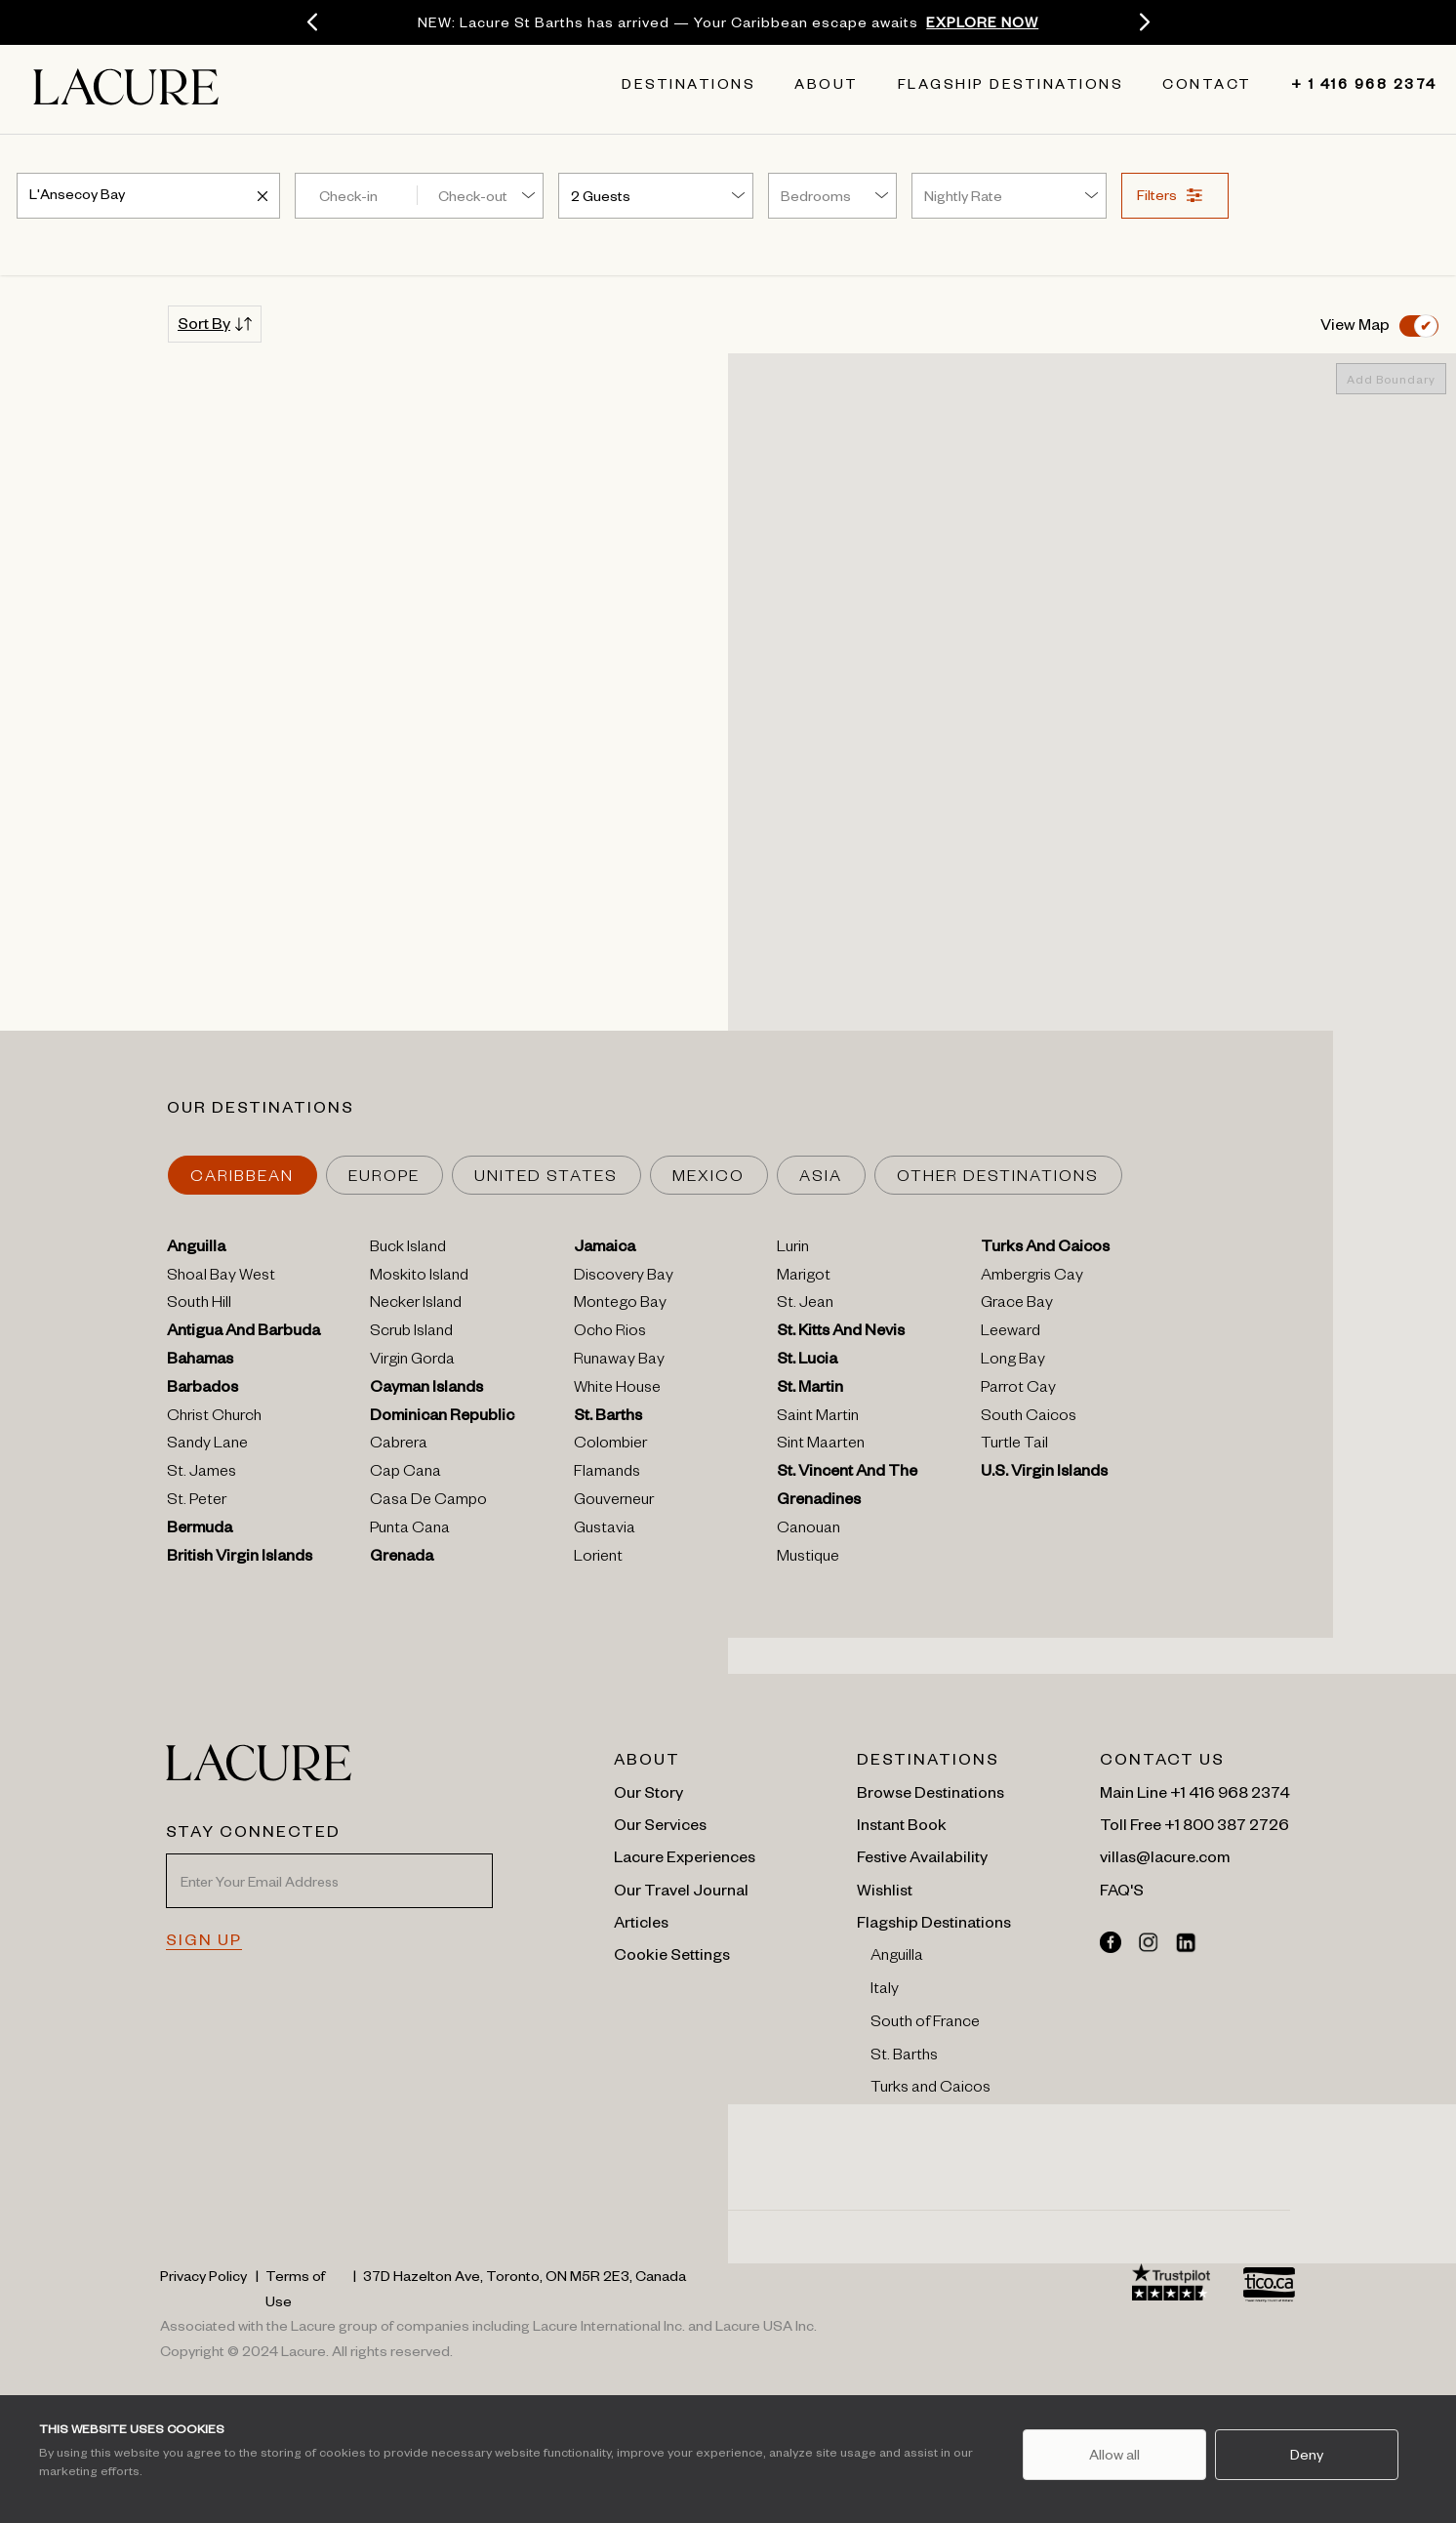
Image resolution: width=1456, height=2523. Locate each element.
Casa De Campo (428, 1502)
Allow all (1113, 2453)
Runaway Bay (619, 1361)
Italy (884, 1991)
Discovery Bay (623, 1277)
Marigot (803, 1277)
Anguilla (196, 1249)
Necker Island (416, 1305)
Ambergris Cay (1032, 1277)
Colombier (610, 1445)
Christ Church (214, 1418)
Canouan (808, 1530)
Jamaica (604, 1249)
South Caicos (1028, 1418)
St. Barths (608, 1418)
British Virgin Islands (239, 1558)
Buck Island (408, 1249)
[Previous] (312, 22)
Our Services (660, 1823)
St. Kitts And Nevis (841, 1333)
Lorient (598, 1558)
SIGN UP (204, 1938)
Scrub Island (411, 1333)
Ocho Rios (610, 1333)
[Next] (1143, 22)
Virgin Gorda (412, 1361)
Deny (1306, 2453)
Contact (1207, 87)
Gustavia (604, 1530)
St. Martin (810, 1390)
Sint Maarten (821, 1445)
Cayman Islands (426, 1390)
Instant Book (902, 1823)
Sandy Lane (207, 1445)
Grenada (401, 1558)
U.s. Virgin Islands (1044, 1474)
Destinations (688, 87)
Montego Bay (620, 1305)
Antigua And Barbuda (243, 1333)
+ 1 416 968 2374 (1349, 87)
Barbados (202, 1390)
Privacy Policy (203, 2275)
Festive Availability (922, 1855)
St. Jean (805, 1305)
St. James (201, 1474)
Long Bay (1013, 1361)
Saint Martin (818, 1418)
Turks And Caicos (1045, 1249)
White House (617, 1390)
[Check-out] (485, 195)
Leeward (1010, 1333)
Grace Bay (1017, 1305)
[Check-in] (354, 195)
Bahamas (200, 1361)
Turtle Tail (1014, 1445)
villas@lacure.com (1165, 1855)
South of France (925, 2024)
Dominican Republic (442, 1418)
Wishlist (884, 1888)
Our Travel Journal (681, 1888)
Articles (641, 1921)
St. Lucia (807, 1361)
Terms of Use (295, 2287)
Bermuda (199, 1530)
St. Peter (196, 1502)
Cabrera (398, 1445)
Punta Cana (410, 1530)
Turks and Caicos (930, 2089)
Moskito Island (419, 1277)
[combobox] (148, 192)
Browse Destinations (930, 1791)
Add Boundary (1391, 379)
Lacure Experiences (684, 1855)
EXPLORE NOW (982, 21)
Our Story (648, 1791)
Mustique (808, 1558)
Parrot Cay (1018, 1390)
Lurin (793, 1249)
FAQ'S (1122, 1888)
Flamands (607, 1474)
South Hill (199, 1305)
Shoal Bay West (221, 1277)
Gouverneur (614, 1502)
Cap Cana (405, 1474)
